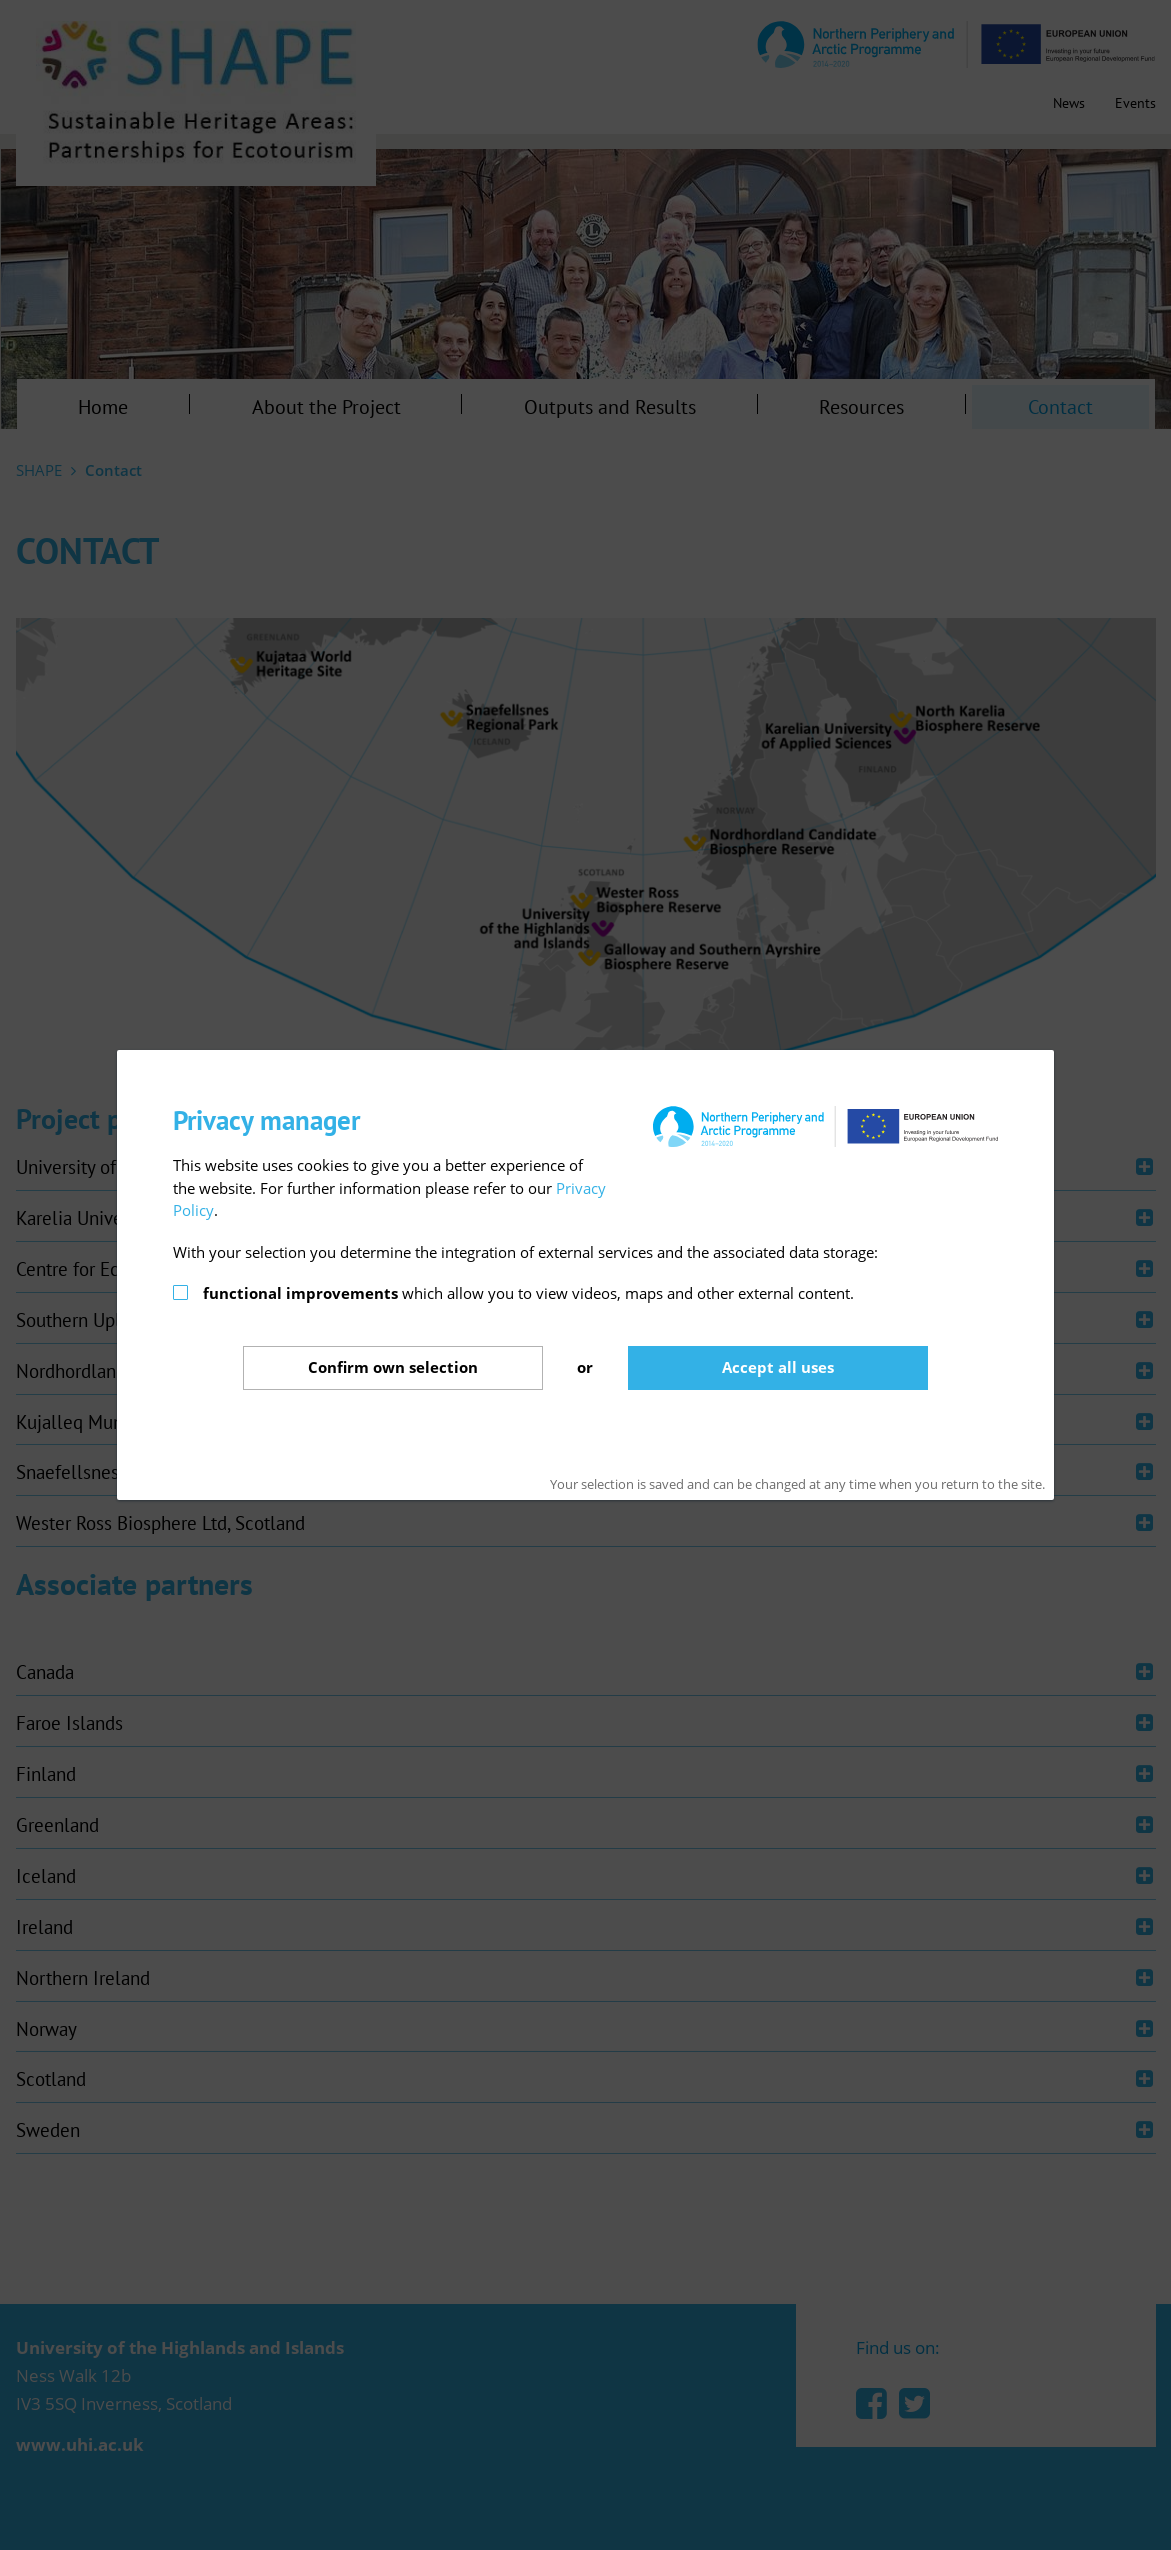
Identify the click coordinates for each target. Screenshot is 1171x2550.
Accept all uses (778, 1367)
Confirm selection (393, 1367)
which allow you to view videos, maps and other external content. (528, 1293)
